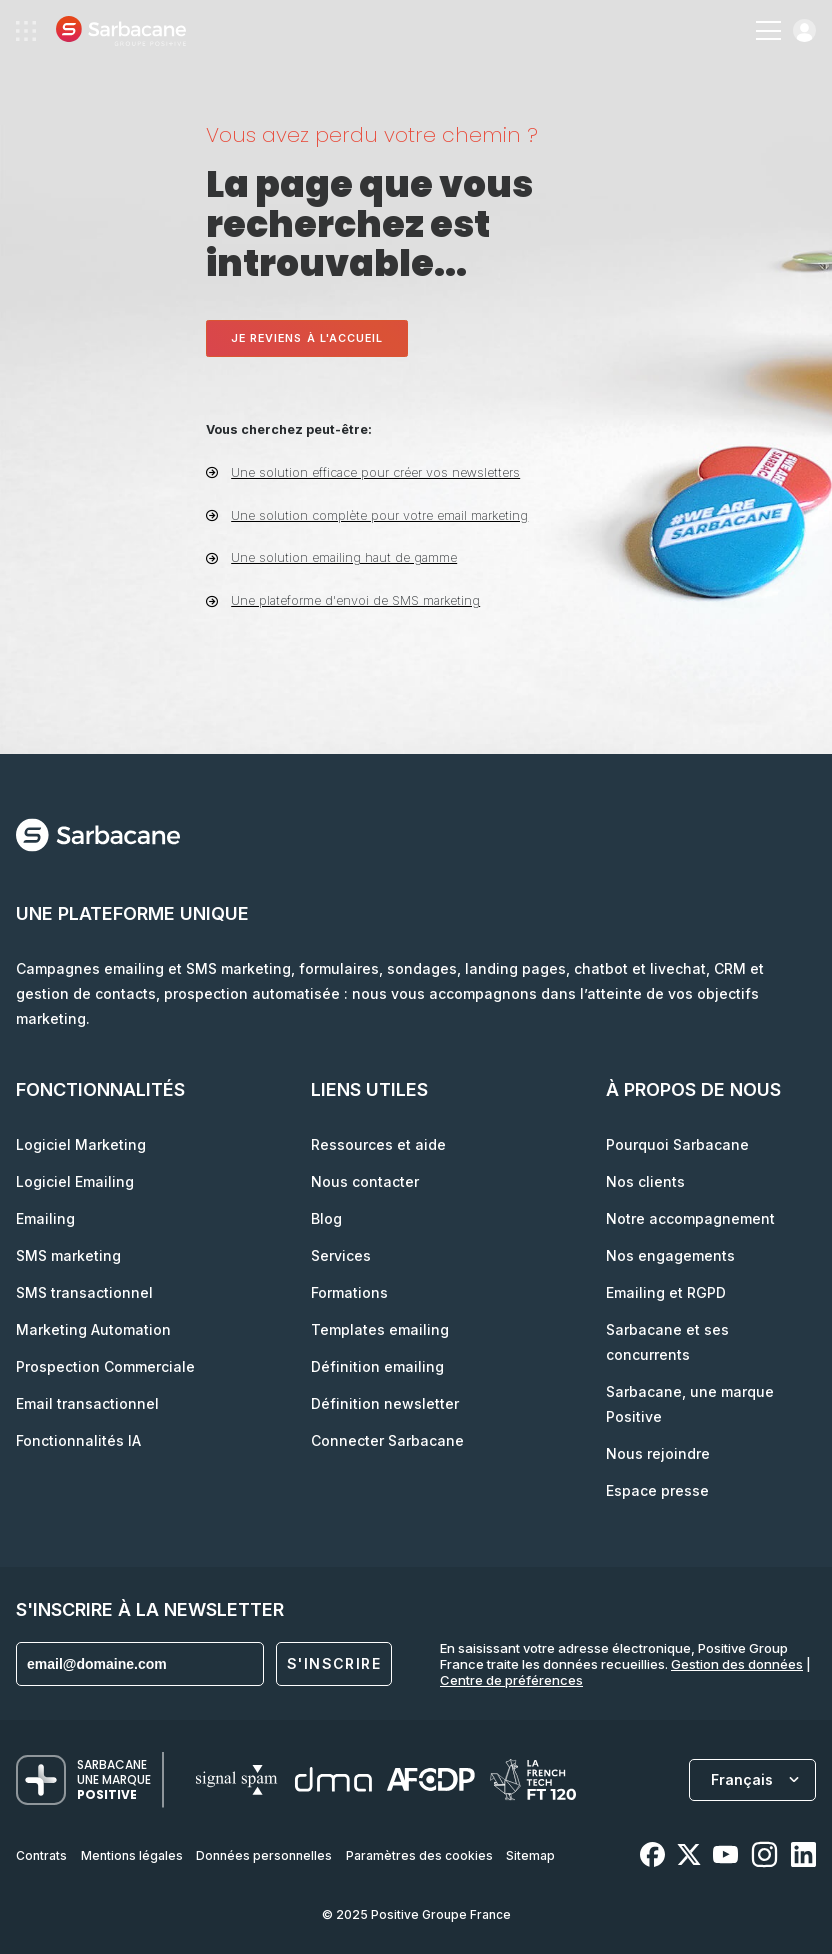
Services (341, 1255)
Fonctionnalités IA (78, 1440)
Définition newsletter (385, 1403)
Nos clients (645, 1181)
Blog (326, 1218)
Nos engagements (670, 1255)
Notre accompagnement (690, 1218)
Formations (349, 1292)
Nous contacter (365, 1181)
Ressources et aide (378, 1144)
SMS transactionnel (84, 1292)
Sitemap (530, 1855)
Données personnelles (264, 1855)
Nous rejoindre (658, 1453)
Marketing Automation (93, 1329)
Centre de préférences (511, 1680)
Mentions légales (132, 1855)
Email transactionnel (87, 1403)
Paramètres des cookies (419, 1855)
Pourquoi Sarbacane (677, 1144)
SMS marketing (68, 1255)
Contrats (41, 1855)
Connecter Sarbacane (387, 1440)
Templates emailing (380, 1329)
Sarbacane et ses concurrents (667, 1342)
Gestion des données (737, 1664)
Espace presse (657, 1490)
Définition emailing (377, 1366)
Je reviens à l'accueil (307, 338)
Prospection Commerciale (105, 1366)
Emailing (45, 1218)
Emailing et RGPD (666, 1292)
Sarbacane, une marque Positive (690, 1404)
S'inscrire (334, 1663)
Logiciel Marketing (81, 1144)
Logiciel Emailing (75, 1181)
